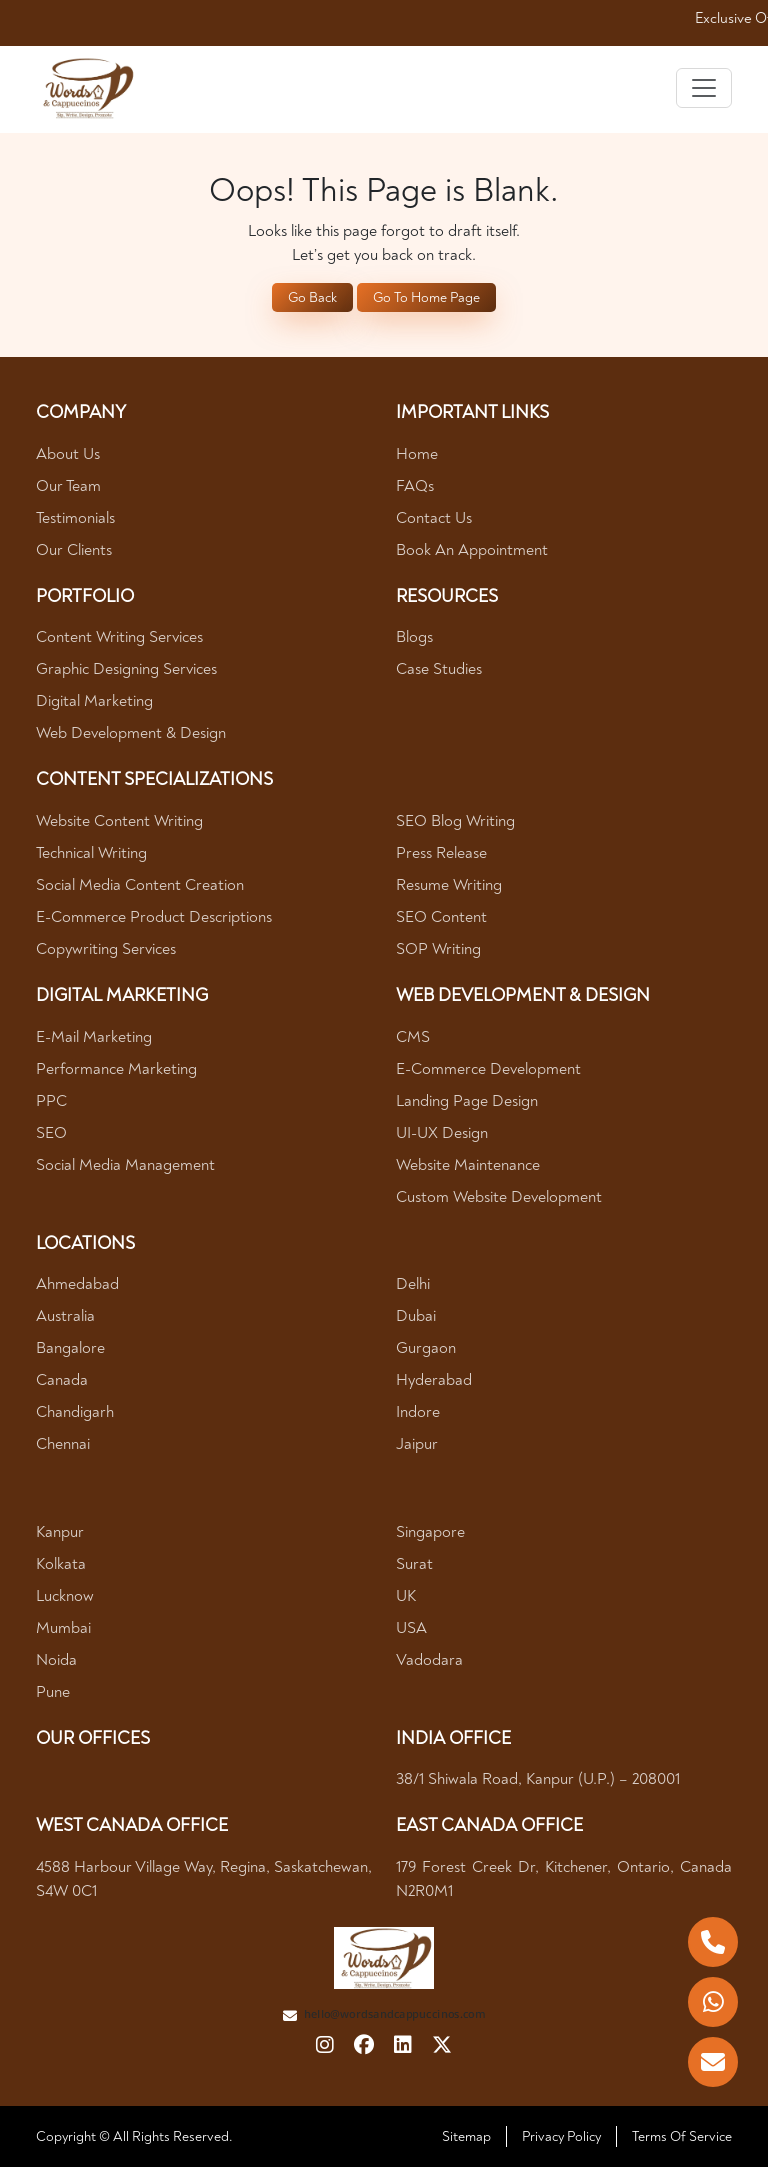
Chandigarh (75, 1412)
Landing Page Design (467, 1101)
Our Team (68, 486)
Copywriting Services (106, 949)
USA (411, 1628)
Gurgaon (426, 1348)
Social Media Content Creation (140, 885)
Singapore (430, 1532)
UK (406, 1596)
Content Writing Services (119, 637)
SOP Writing (438, 949)
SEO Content (441, 917)
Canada (62, 1380)
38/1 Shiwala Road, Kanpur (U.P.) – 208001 (538, 1779)
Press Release (441, 853)
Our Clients (74, 550)
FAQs (415, 486)
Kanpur (60, 1532)
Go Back (312, 297)
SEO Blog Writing (455, 821)
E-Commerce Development (488, 1069)
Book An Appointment (472, 550)
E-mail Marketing (94, 1037)
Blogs (414, 637)
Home (417, 454)
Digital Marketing (94, 701)
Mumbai (63, 1628)
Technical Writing (91, 853)
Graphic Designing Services (126, 669)
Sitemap (466, 2136)
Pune (53, 1692)
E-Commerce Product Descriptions (154, 917)
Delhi (413, 1284)
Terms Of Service (682, 2136)
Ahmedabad (77, 1284)
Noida (56, 1660)
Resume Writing (449, 885)
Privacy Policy (561, 2136)
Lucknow (65, 1596)
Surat (414, 1564)
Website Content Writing (119, 821)
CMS (413, 1037)
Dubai (416, 1316)
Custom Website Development (499, 1197)
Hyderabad (434, 1380)
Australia (65, 1316)
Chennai (63, 1444)
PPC (51, 1101)
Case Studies (439, 669)
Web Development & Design (131, 733)
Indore (418, 1412)
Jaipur (417, 1444)
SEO (51, 1133)
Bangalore (70, 1348)
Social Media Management (125, 1165)
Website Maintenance (468, 1165)
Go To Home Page (426, 297)
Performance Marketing (116, 1069)
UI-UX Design (442, 1133)
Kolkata (61, 1564)
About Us (68, 454)
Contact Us (434, 518)
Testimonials (75, 518)
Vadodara (429, 1660)
